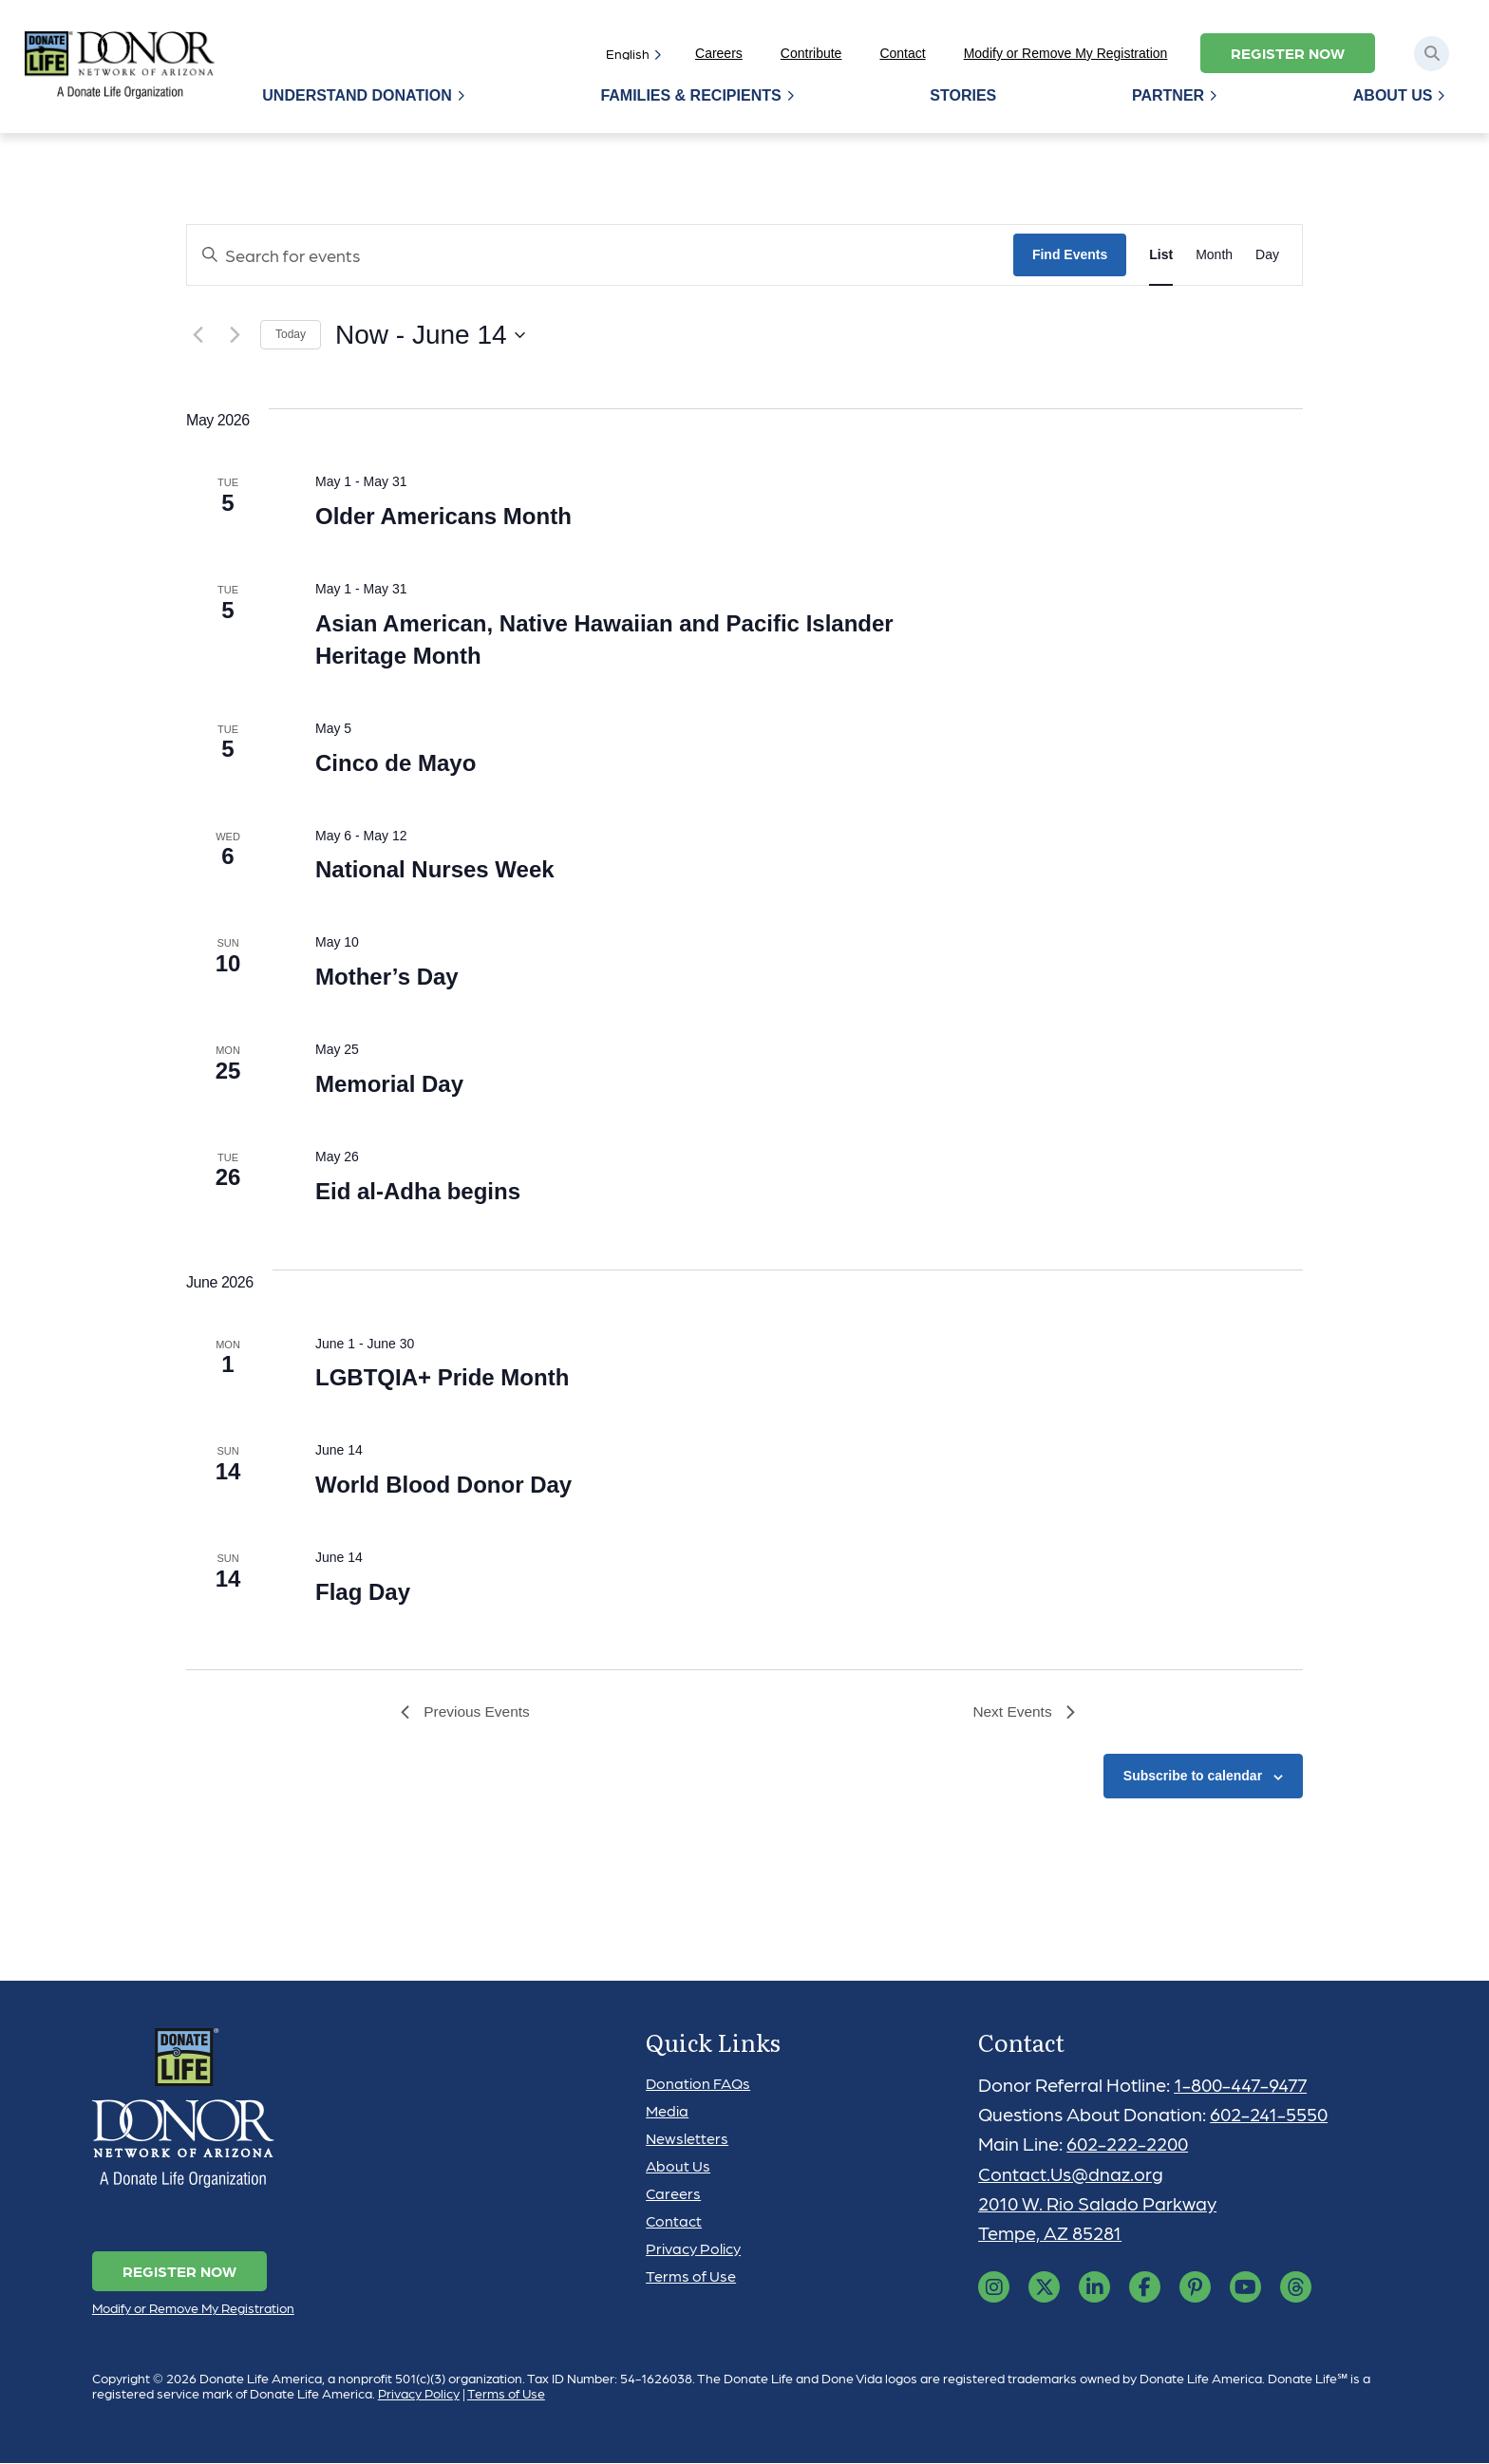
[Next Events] (234, 335)
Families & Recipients (693, 95)
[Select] (629, 53)
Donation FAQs (698, 2084)
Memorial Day (389, 1084)
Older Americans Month (443, 516)
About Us (1393, 95)
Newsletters (687, 2139)
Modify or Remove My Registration (1066, 53)
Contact (902, 53)
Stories (965, 95)
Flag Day (362, 1592)
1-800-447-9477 (1242, 2085)
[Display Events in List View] (1161, 255)
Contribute (811, 53)
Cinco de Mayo (395, 763)
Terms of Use (691, 2276)
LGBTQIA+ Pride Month (442, 1377)
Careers (719, 53)
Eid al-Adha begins (417, 1191)
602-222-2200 (1128, 2145)
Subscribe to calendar (1192, 1777)
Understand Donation (360, 95)
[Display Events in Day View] (1267, 255)
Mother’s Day (387, 976)
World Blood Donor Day (443, 1484)
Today (290, 334)
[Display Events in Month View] (1214, 255)
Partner (1169, 95)
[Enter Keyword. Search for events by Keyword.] (600, 255)
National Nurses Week (435, 869)
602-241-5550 (1269, 2115)
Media (667, 2111)
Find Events (1069, 254)
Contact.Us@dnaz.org (1071, 2174)
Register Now (1288, 53)
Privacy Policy (693, 2249)
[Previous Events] (197, 335)
